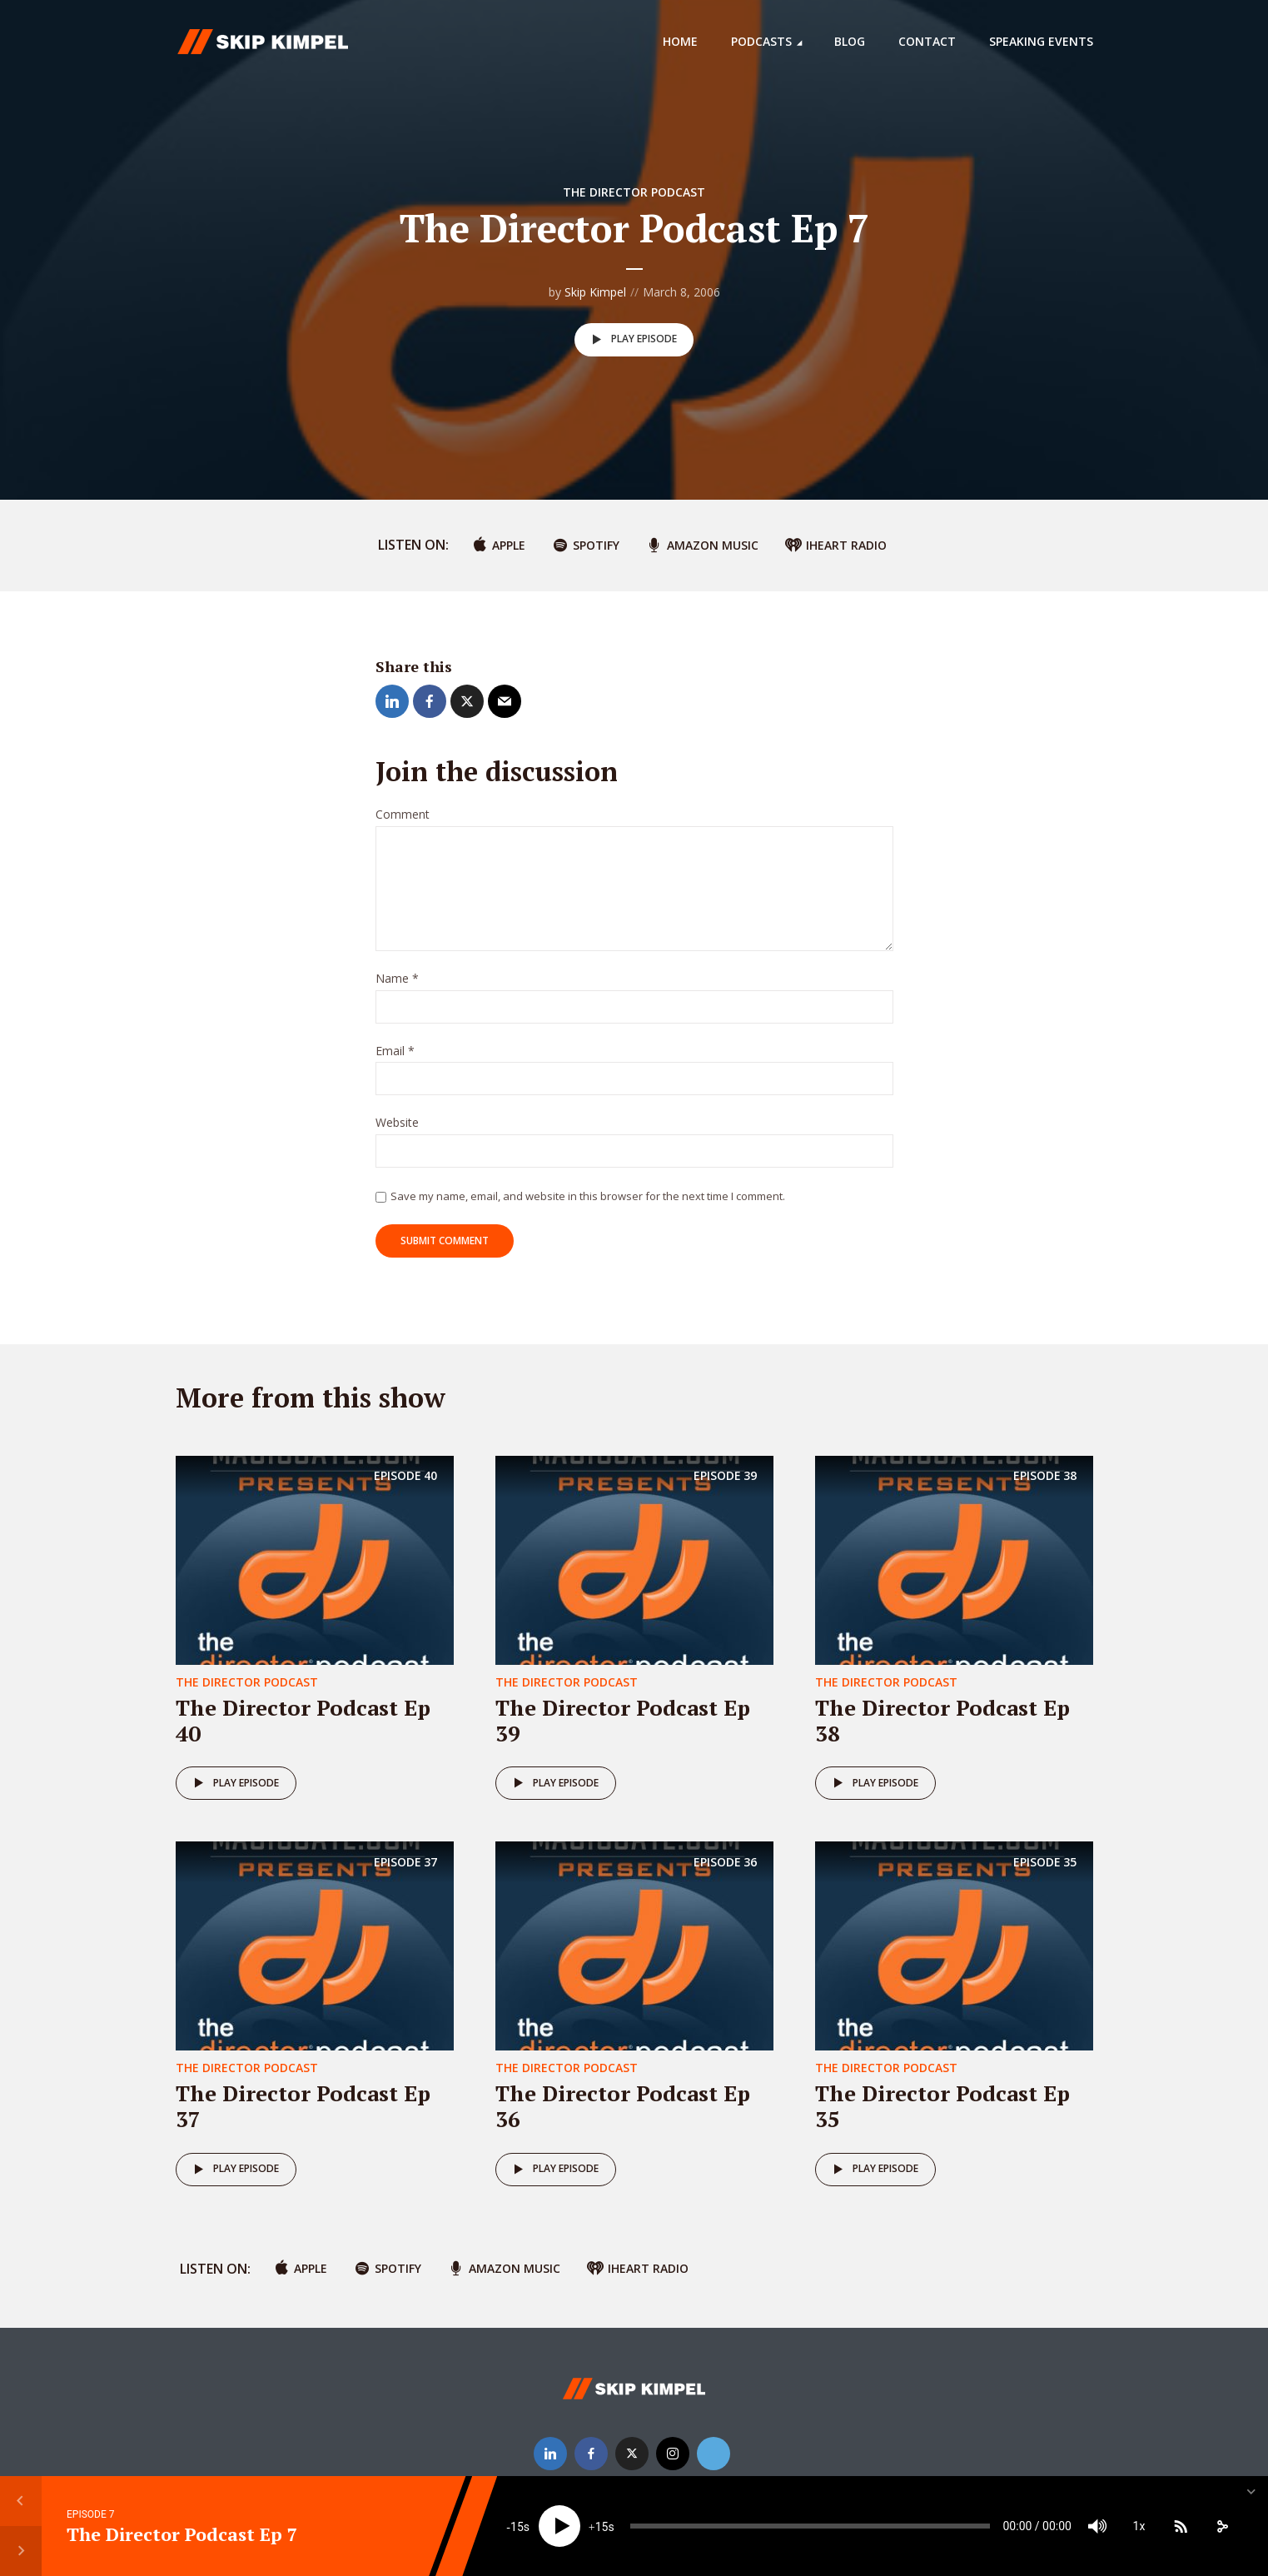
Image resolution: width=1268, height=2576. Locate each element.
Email (395, 1051)
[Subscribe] (1180, 2526)
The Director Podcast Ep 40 (303, 1720)
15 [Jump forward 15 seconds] (602, 2527)
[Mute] (1097, 2526)
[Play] (559, 2526)
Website (397, 1123)
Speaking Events (1041, 41)
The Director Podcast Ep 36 (622, 2106)
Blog (849, 41)
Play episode (631, 340)
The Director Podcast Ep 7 (182, 2534)
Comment (402, 815)
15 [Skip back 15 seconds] (517, 2527)
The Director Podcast (634, 192)
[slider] (809, 2526)
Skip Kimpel (595, 292)
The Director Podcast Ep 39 (622, 1720)
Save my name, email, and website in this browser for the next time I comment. (587, 1195)
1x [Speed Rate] (1139, 2526)
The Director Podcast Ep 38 (942, 1720)
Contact (927, 41)
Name (397, 979)
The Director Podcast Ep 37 (303, 2106)
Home (680, 41)
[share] (1222, 2526)
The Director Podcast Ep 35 (942, 2106)
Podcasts (761, 41)
